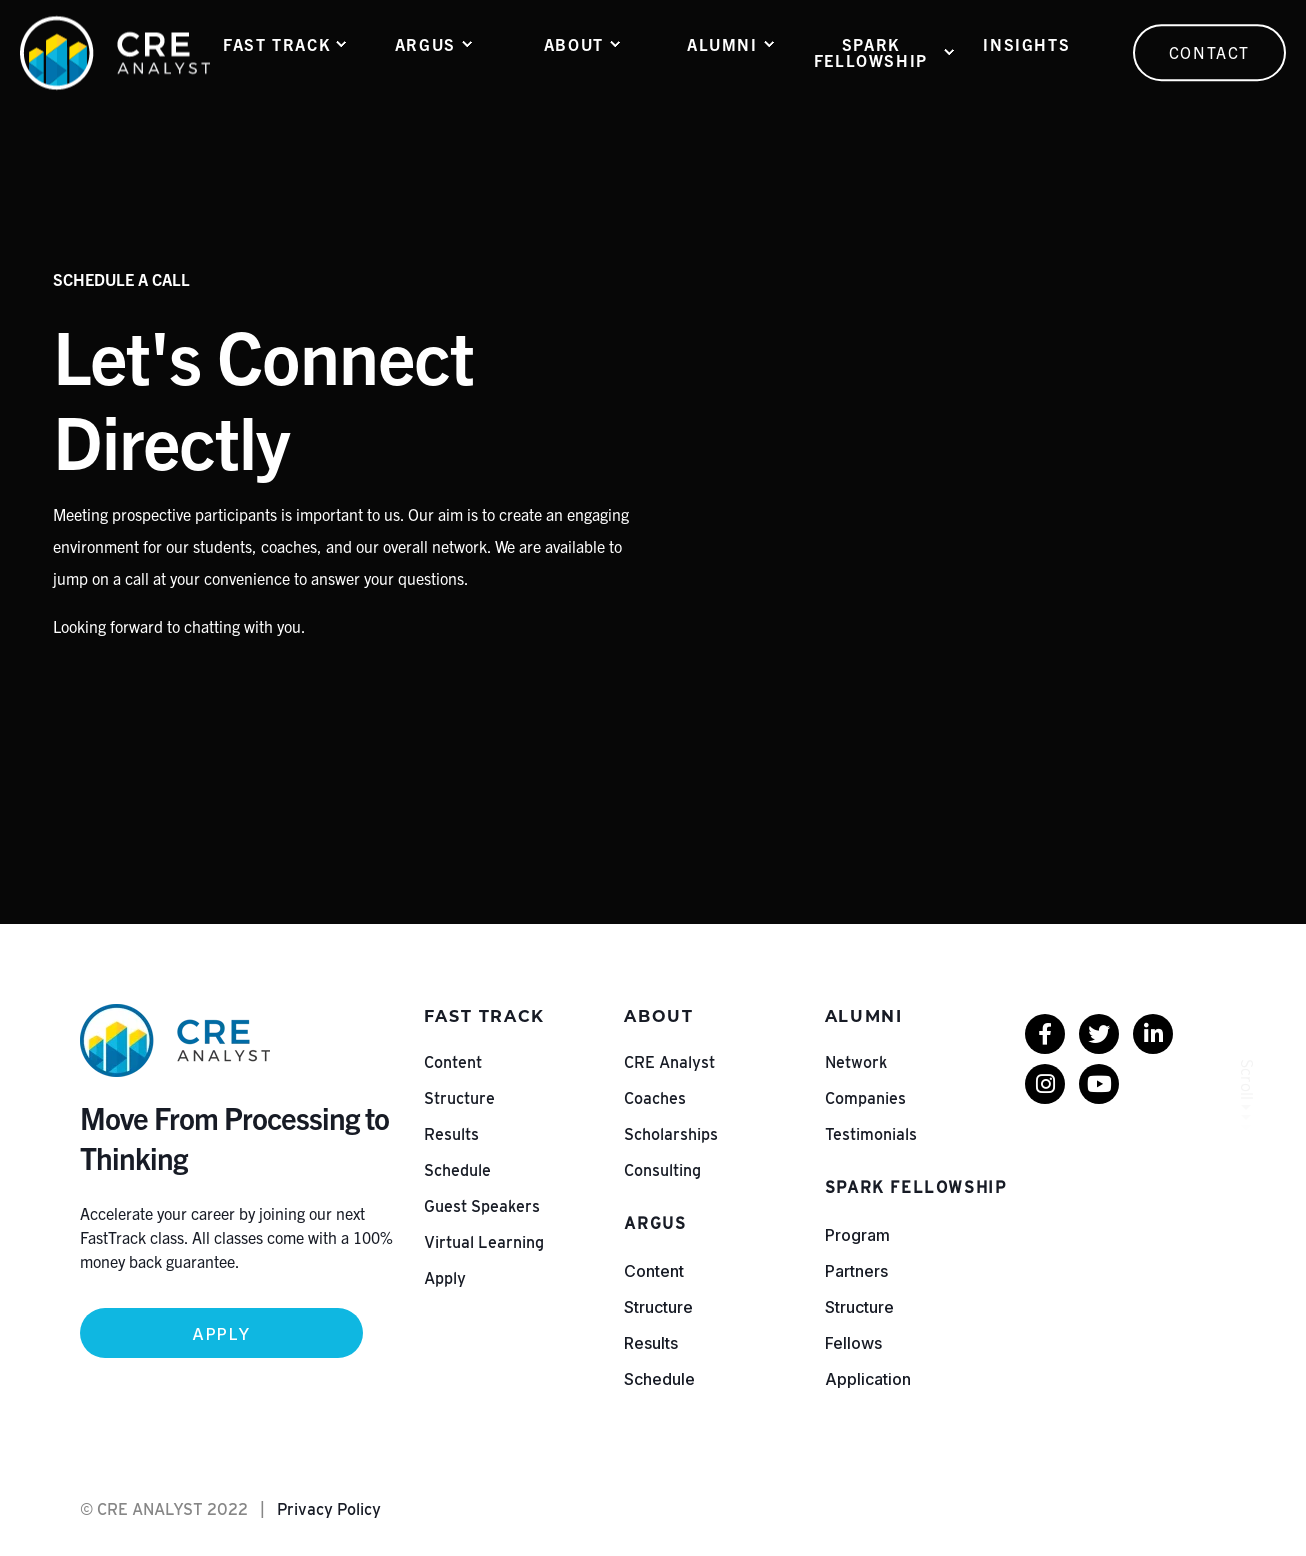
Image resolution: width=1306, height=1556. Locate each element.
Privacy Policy (329, 1509)
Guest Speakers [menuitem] (482, 1206)
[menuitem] (1045, 1034)
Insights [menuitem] (1026, 44)
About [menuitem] (574, 44)
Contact (1209, 52)
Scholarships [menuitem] (671, 1134)
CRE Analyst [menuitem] (669, 1062)
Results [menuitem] (451, 1134)
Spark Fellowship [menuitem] (871, 52)
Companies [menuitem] (865, 1098)
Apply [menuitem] (445, 1278)
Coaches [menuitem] (655, 1098)
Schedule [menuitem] (457, 1170)
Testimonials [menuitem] (871, 1134)
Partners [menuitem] (856, 1271)
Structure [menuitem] (459, 1098)
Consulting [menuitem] (662, 1170)
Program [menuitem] (857, 1235)
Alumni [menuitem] (722, 44)
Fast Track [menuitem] (276, 44)
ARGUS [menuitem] (425, 44)
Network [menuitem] (856, 1062)
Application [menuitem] (868, 1379)
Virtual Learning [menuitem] (484, 1242)
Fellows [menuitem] (853, 1343)
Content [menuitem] (453, 1062)
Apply (221, 1334)
